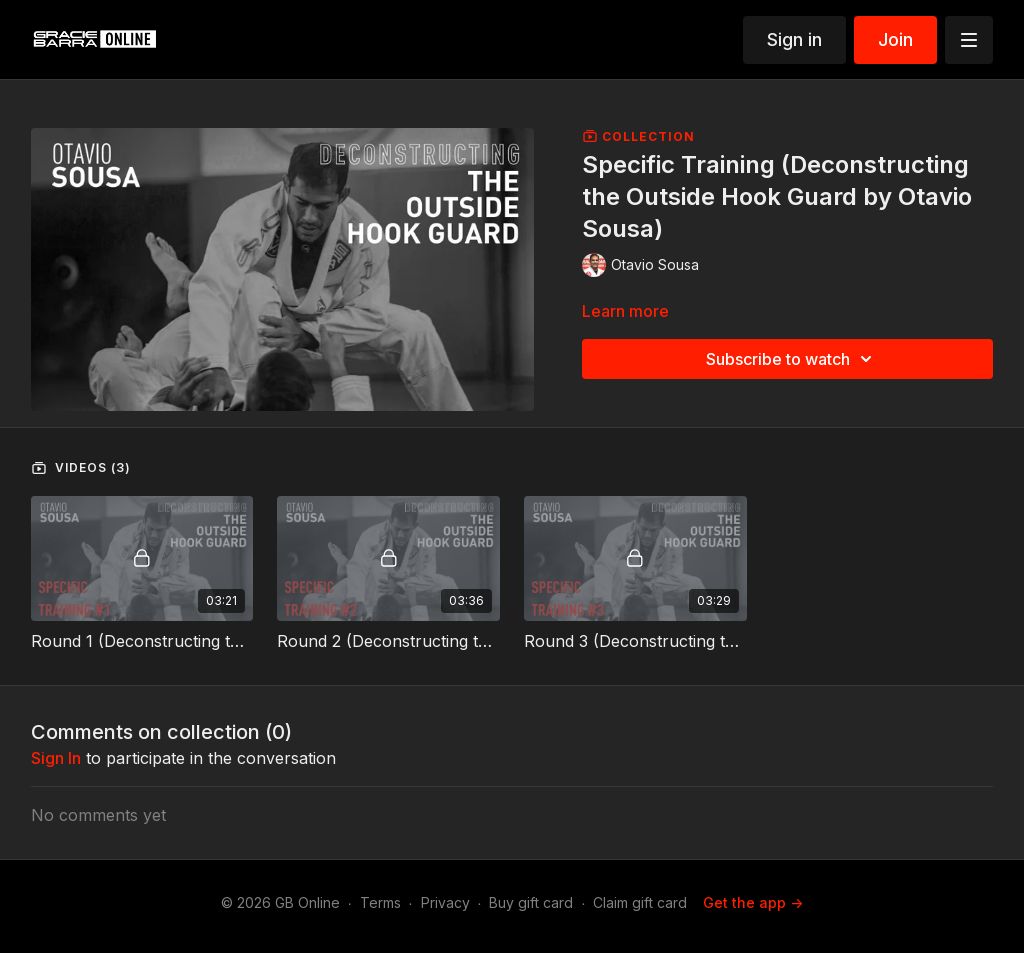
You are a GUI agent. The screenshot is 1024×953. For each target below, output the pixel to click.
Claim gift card (640, 902)
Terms (380, 902)
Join (895, 39)
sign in (56, 758)
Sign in (794, 39)
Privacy (445, 902)
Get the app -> (753, 902)
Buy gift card (531, 902)
